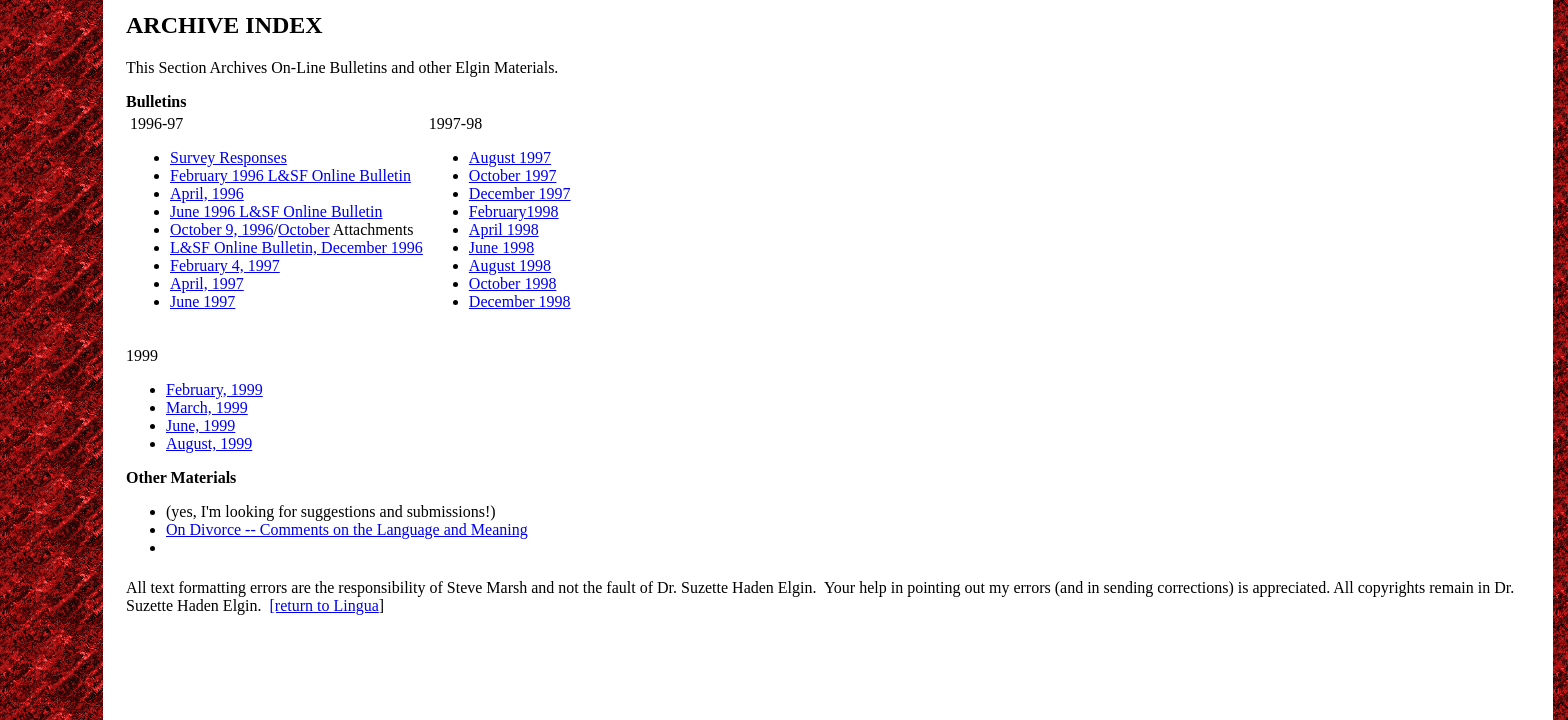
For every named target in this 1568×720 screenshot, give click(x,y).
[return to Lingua (324, 605)
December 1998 (520, 301)
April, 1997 (207, 283)
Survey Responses (228, 157)
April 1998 (504, 229)
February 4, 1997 (225, 265)
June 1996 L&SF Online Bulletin (276, 211)
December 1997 (520, 193)
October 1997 (513, 175)
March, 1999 (207, 407)
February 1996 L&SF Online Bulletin (290, 175)
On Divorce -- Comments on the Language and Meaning (347, 529)
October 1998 (513, 283)
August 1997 (510, 157)
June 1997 (202, 301)
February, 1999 (214, 389)
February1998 (514, 211)
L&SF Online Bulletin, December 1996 (296, 247)
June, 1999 (200, 425)
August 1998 (510, 265)
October (304, 229)
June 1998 (501, 247)
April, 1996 (207, 193)
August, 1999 (209, 443)
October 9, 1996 (222, 229)
